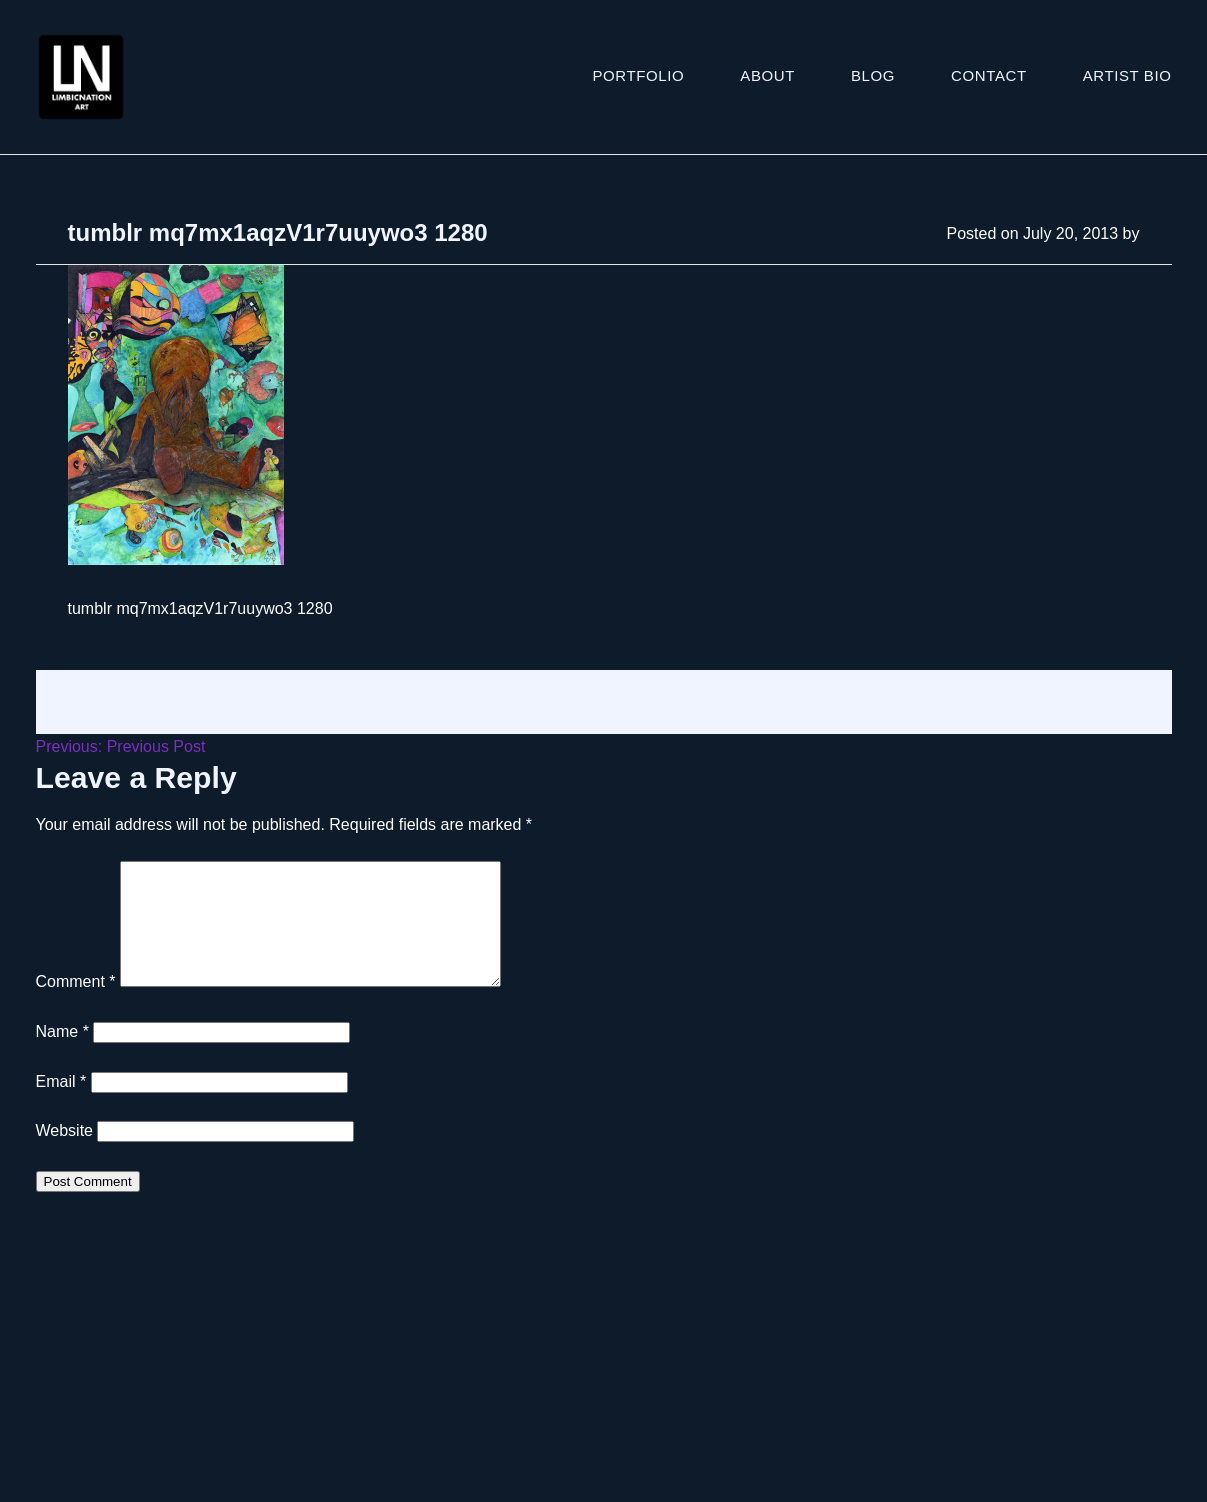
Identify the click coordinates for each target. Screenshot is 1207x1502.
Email (61, 1105)
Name (62, 1055)
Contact (989, 75)
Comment (76, 1005)
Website (65, 1154)
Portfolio (639, 75)
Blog (873, 75)
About (767, 75)
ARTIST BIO (1127, 75)
